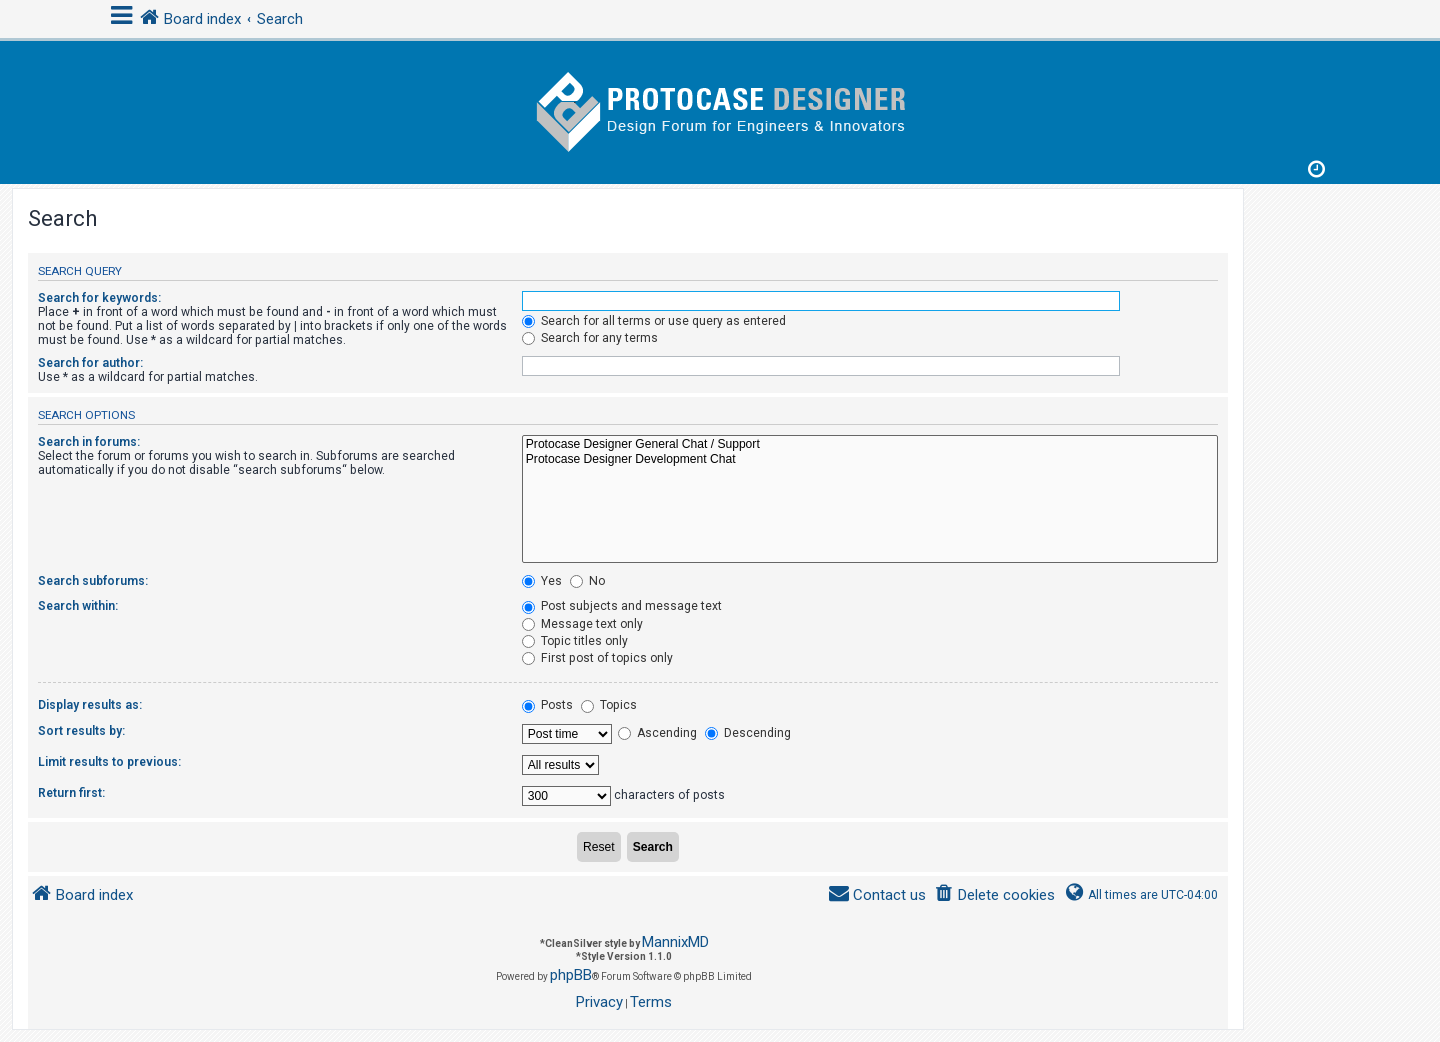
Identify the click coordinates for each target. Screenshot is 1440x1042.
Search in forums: (89, 442)
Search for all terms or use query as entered (654, 321)
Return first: (71, 793)
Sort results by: (81, 731)
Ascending (657, 733)
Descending (748, 733)
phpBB (571, 975)
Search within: (78, 606)
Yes (542, 581)
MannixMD (675, 942)
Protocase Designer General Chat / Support (870, 445)
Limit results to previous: (109, 762)
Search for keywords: (99, 298)
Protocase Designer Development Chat (870, 460)
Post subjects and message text (622, 606)
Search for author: (90, 363)
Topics (609, 705)
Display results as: (90, 705)
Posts (547, 705)
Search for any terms (590, 338)
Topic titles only (575, 641)
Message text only (582, 624)
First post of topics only (597, 658)
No (587, 581)
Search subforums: (93, 581)
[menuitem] (994, 895)
